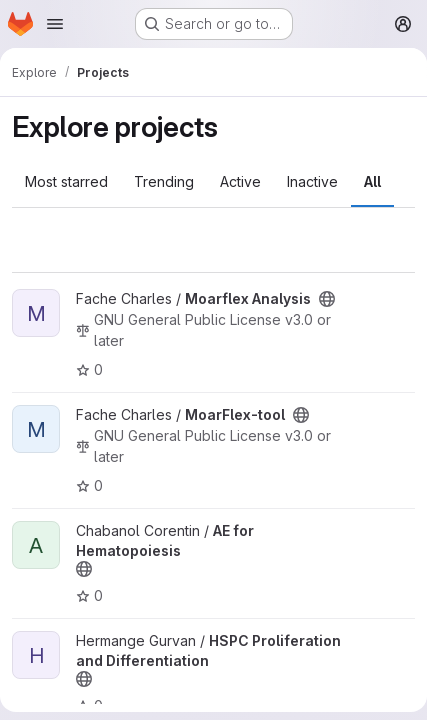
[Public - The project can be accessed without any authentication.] (327, 299)
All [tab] (372, 181)
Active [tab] (240, 181)
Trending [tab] (164, 181)
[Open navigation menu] (55, 24)
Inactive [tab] (312, 181)
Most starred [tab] (66, 181)
